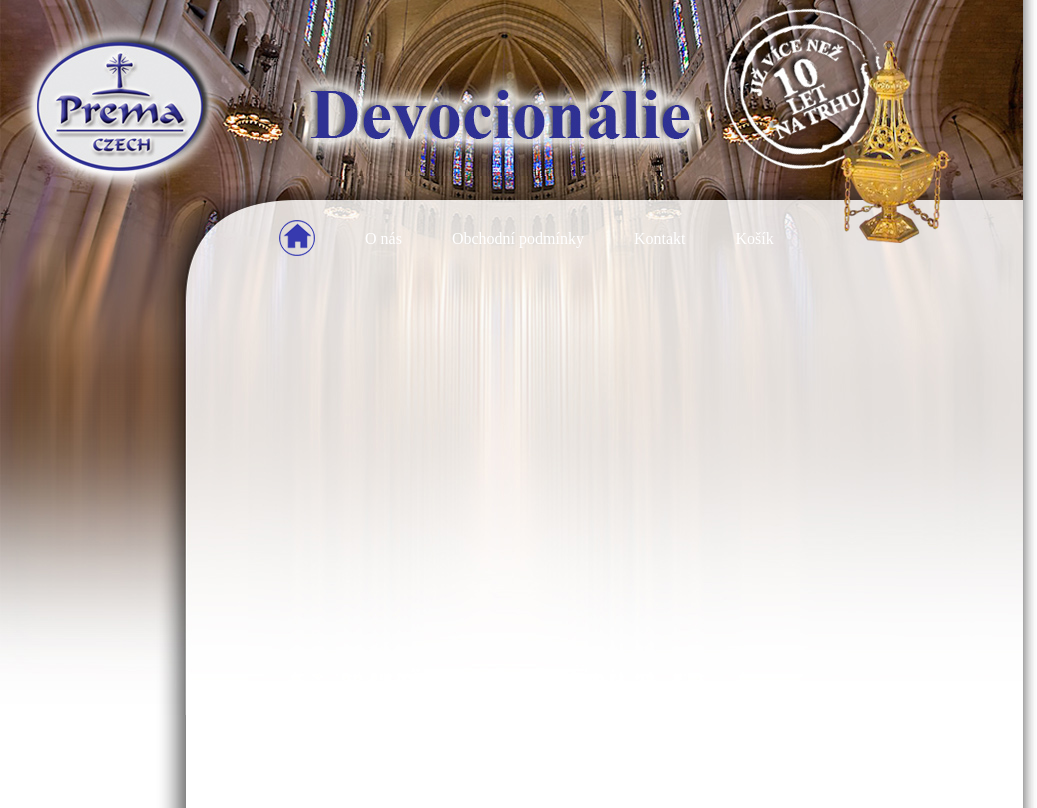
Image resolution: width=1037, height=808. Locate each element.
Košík (754, 238)
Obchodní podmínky (518, 238)
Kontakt (660, 238)
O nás (383, 238)
